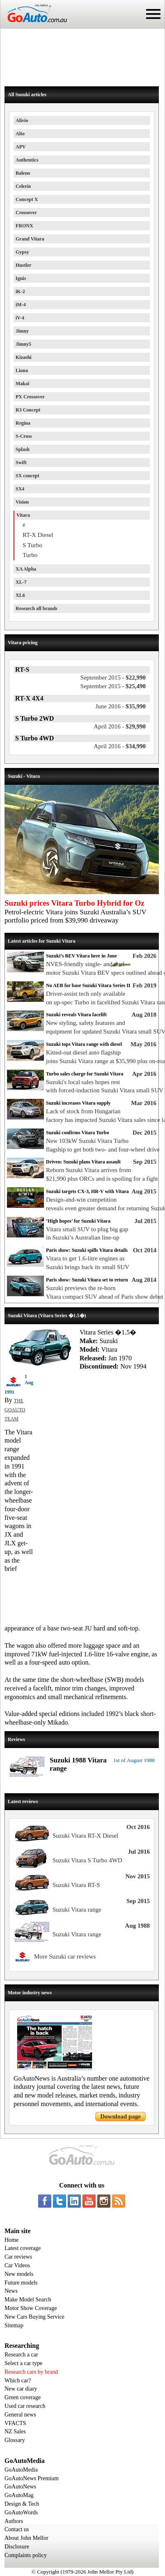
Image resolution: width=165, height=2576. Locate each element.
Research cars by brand (31, 2372)
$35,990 (121, 706)
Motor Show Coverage (31, 2308)
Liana (22, 370)
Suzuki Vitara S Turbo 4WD (87, 1860)
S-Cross (24, 436)
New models (19, 2274)
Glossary (15, 2440)
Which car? (18, 2380)
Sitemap (14, 2325)
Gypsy (22, 252)
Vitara (23, 515)
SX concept (27, 476)
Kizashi (24, 357)
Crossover (26, 212)
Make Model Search (28, 2299)
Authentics (27, 160)
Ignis (21, 278)
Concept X (27, 199)
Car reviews (18, 2257)
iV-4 (20, 318)
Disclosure (17, 2547)
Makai (22, 383)
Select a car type (23, 2363)
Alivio (22, 120)
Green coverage (23, 2397)
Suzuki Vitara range (77, 1909)
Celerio (23, 186)
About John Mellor (26, 2538)
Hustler (24, 265)
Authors (14, 2521)
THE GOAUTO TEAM (15, 1410)
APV (21, 147)
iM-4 (21, 305)
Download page (120, 2116)
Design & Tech (22, 2504)
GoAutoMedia (21, 2470)
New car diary (21, 2389)
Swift (21, 462)
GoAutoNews (20, 2487)
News (11, 2291)
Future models (21, 2283)
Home (11, 2240)
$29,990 (120, 726)
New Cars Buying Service (34, 2317)
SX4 (20, 489)
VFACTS (15, 2423)
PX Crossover (30, 397)
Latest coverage (23, 2248)
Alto (20, 133)
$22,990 (113, 677)
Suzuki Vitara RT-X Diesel (85, 1835)
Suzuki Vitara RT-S (76, 1885)
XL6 (20, 595)
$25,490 (113, 686)
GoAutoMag (19, 2495)
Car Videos (17, 2265)
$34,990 (120, 746)
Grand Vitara (30, 239)
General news (20, 2415)
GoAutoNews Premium (32, 2478)
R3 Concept (28, 410)
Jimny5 (23, 344)
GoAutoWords (21, 2512)
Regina (23, 423)
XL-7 (21, 582)
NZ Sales (15, 2431)
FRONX (24, 226)
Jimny (22, 331)
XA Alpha (26, 569)
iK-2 (20, 291)
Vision (22, 502)
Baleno (23, 173)
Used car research (25, 2406)
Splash (23, 449)
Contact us (17, 2529)
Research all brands (36, 608)
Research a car (21, 2355)
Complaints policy (26, 2555)
